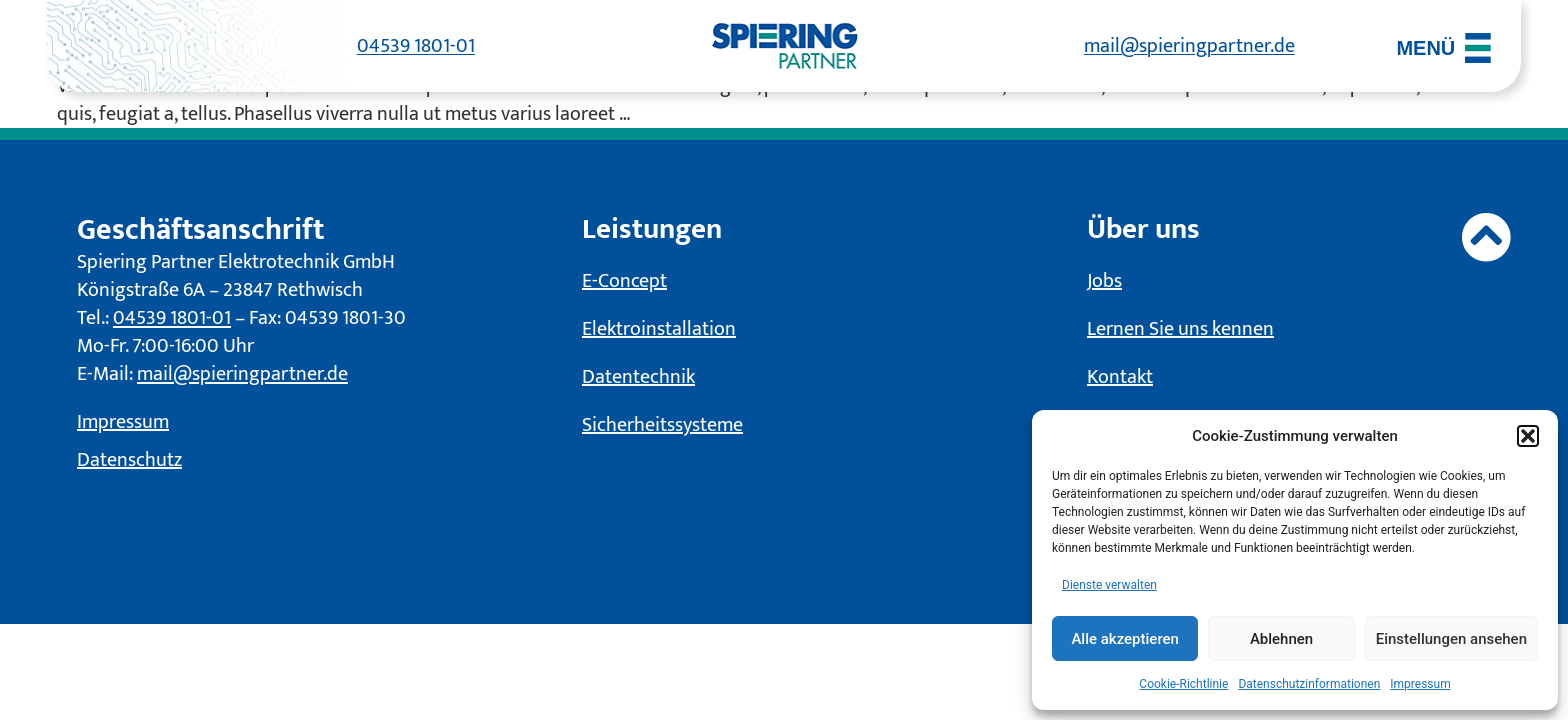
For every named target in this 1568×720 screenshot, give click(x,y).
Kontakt (1120, 378)
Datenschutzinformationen (1309, 684)
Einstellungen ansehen (1451, 639)
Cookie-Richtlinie (1183, 684)
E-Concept (624, 282)
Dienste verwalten (1109, 585)
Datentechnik (638, 378)
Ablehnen (1281, 639)
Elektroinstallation (659, 330)
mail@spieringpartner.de (1189, 46)
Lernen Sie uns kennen (1180, 330)
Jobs (1104, 282)
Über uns (1146, 230)
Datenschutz (129, 460)
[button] (1528, 436)
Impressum (1420, 684)
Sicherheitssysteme (662, 426)
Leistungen (655, 230)
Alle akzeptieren (1125, 639)
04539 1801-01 (416, 46)
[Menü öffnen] (1443, 48)
